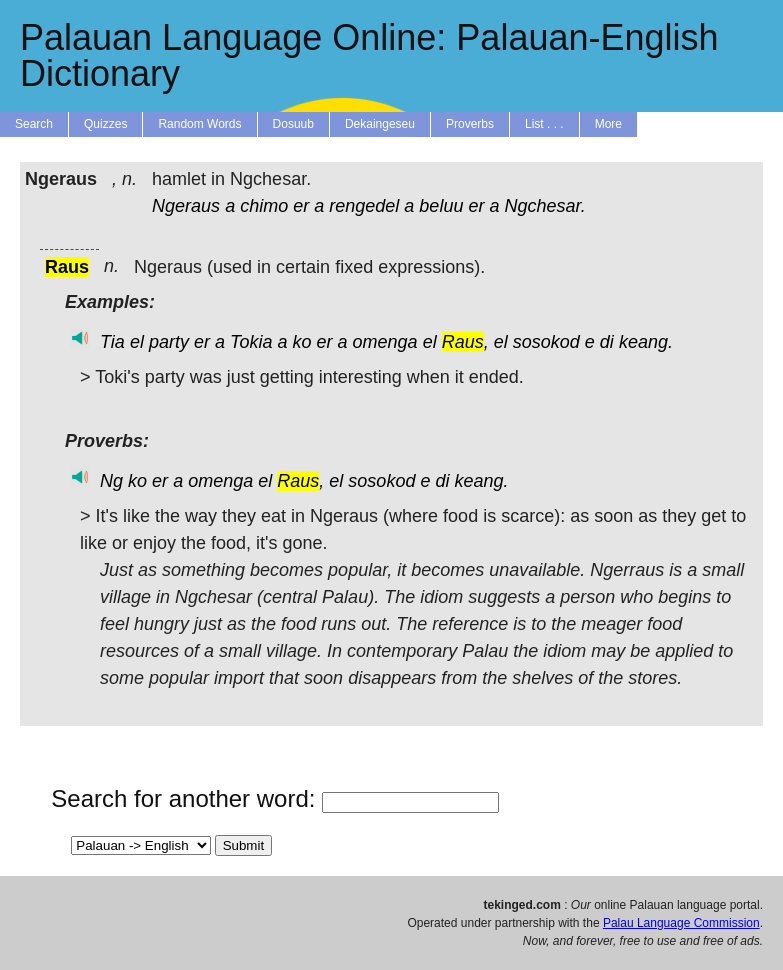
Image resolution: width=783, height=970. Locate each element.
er (301, 206)
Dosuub (293, 124)
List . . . (544, 124)
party (169, 342)
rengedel (364, 206)
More (608, 124)
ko (301, 342)
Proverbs (470, 124)
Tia (112, 342)
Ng (111, 481)
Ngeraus (186, 206)
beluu (441, 206)
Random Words (199, 124)
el (137, 342)
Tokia (251, 342)
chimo (264, 206)
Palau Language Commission (681, 923)
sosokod (546, 342)
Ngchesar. (544, 206)
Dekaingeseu (380, 124)
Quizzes (105, 124)
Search (34, 124)
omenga (385, 342)
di (607, 342)
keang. (646, 342)
